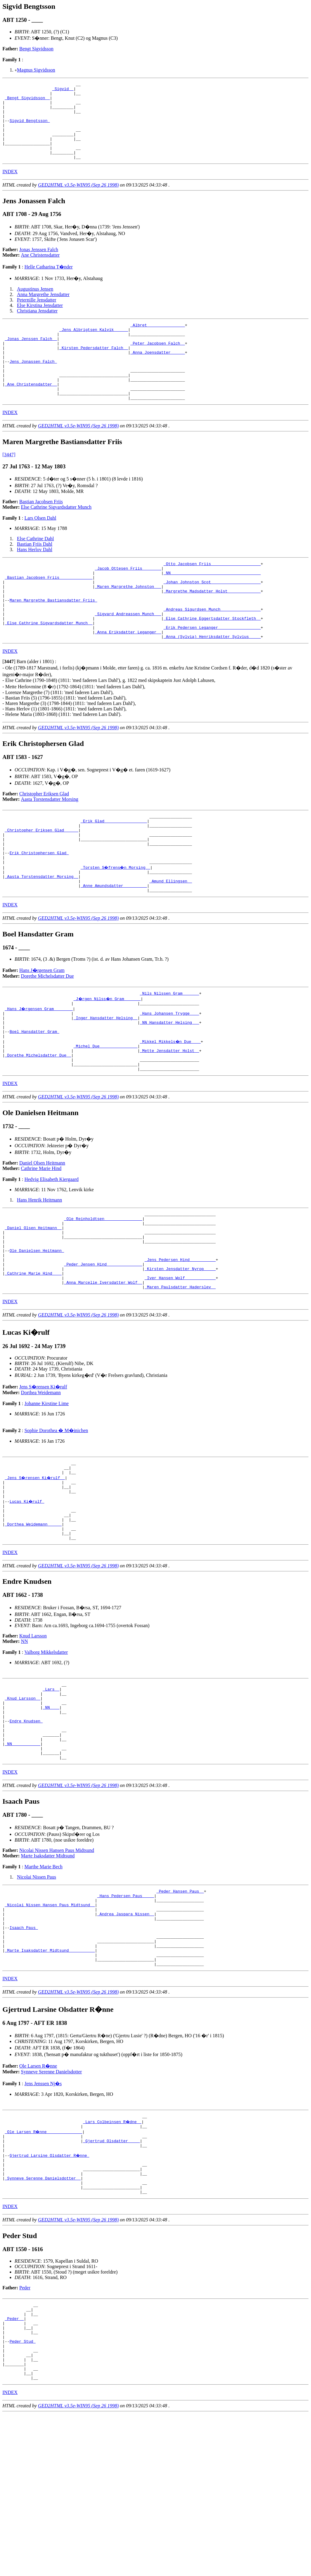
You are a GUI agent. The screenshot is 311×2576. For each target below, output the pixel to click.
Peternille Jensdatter (36, 315)
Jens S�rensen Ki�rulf (43, 1476)
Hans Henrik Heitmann (39, 1273)
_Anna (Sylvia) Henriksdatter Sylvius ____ (212, 683)
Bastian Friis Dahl (34, 575)
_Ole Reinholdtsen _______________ (103, 1294)
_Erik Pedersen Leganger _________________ (212, 672)
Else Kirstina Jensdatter (40, 320)
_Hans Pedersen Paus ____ (125, 2015)
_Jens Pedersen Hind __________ (180, 1343)
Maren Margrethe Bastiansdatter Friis (53, 639)
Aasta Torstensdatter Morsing (49, 845)
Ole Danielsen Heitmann (36, 1332)
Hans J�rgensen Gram (42, 1031)
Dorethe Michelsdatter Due (47, 1037)
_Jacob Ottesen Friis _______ (128, 601)
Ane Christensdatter (40, 270)
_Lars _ (51, 1793)
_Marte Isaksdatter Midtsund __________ (50, 2081)
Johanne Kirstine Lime (46, 1492)
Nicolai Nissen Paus (36, 1995)
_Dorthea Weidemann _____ (33, 1624)
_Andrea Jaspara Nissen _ (125, 2037)
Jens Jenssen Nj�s (43, 2217)
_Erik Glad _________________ (113, 869)
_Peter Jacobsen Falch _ (157, 363)
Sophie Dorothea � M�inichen (56, 1519)
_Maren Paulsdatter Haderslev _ (180, 1376)
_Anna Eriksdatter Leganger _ (128, 677)
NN (24, 1744)
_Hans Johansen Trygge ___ (169, 1077)
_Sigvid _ (62, 90)
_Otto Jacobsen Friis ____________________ (212, 595)
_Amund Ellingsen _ (170, 940)
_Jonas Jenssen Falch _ (31, 357)
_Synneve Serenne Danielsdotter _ (43, 2322)
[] (8, 707)
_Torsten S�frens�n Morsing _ (116, 923)
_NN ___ (51, 1815)
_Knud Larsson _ (22, 1804)
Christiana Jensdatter (37, 326)
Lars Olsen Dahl (40, 548)
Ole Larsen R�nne (38, 2199)
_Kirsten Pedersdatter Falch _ (93, 368)
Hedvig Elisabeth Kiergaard (51, 1253)
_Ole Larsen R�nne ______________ (44, 2267)
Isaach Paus (23, 2054)
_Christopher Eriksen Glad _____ (41, 880)
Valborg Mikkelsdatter (46, 1755)
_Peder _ (14, 2468)
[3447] (8, 485)
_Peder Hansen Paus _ (180, 2010)
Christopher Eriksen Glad (44, 840)
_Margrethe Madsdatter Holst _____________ (212, 628)
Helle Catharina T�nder (48, 282)
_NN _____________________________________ (212, 606)
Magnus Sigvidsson (36, 69)
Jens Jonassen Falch (33, 385)
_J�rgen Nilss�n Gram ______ (107, 1060)
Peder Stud (22, 2496)
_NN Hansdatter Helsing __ (169, 1088)
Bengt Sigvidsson (36, 48)
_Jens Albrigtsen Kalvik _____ (93, 346)
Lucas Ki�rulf (27, 1597)
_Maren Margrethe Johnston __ (128, 622)
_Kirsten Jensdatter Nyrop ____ (180, 1354)
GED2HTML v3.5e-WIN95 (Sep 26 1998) (78, 200)
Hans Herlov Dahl (34, 580)
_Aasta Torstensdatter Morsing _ (41, 934)
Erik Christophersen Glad (39, 907)
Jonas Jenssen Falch (38, 265)
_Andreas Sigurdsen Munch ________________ (212, 650)
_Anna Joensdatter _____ (157, 374)
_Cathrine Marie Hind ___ (33, 1359)
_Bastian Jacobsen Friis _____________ (49, 612)
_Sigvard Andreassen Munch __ (128, 655)
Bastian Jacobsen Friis (41, 532)
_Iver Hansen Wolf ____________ (180, 1365)
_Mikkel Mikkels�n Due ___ (170, 1109)
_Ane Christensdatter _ (31, 412)
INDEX (10, 187)
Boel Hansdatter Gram (34, 1098)
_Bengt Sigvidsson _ (27, 101)
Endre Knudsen (26, 1832)
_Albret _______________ (157, 341)
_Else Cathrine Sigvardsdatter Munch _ (49, 666)
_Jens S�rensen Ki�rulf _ (36, 1569)
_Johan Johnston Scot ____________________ (212, 617)
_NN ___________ (22, 1859)
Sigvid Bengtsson (29, 128)
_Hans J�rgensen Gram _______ (39, 1071)
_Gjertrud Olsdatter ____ (111, 2278)
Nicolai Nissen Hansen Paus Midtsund (56, 1968)
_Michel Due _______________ (105, 1115)
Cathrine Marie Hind (41, 1242)
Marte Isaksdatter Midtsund (48, 1974)
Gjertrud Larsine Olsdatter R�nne (49, 2294)
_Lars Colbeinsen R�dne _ (112, 2256)
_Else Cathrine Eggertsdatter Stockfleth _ (212, 661)
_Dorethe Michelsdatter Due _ (38, 1126)
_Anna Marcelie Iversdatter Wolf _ (103, 1370)
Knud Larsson (33, 1738)
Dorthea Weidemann (41, 1481)
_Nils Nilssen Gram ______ (169, 1055)
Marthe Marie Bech (43, 1985)
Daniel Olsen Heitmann (42, 1236)
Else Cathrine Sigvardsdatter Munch (56, 538)
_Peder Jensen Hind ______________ (103, 1348)
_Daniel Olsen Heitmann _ (33, 1305)
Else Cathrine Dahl (35, 569)
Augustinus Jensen (35, 304)
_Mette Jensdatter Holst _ (169, 1120)
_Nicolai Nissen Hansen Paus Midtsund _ (50, 2026)
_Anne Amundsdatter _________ (113, 945)
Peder (24, 2434)
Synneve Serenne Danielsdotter (51, 2205)
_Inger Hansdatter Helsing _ (105, 1082)
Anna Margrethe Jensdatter (43, 309)
